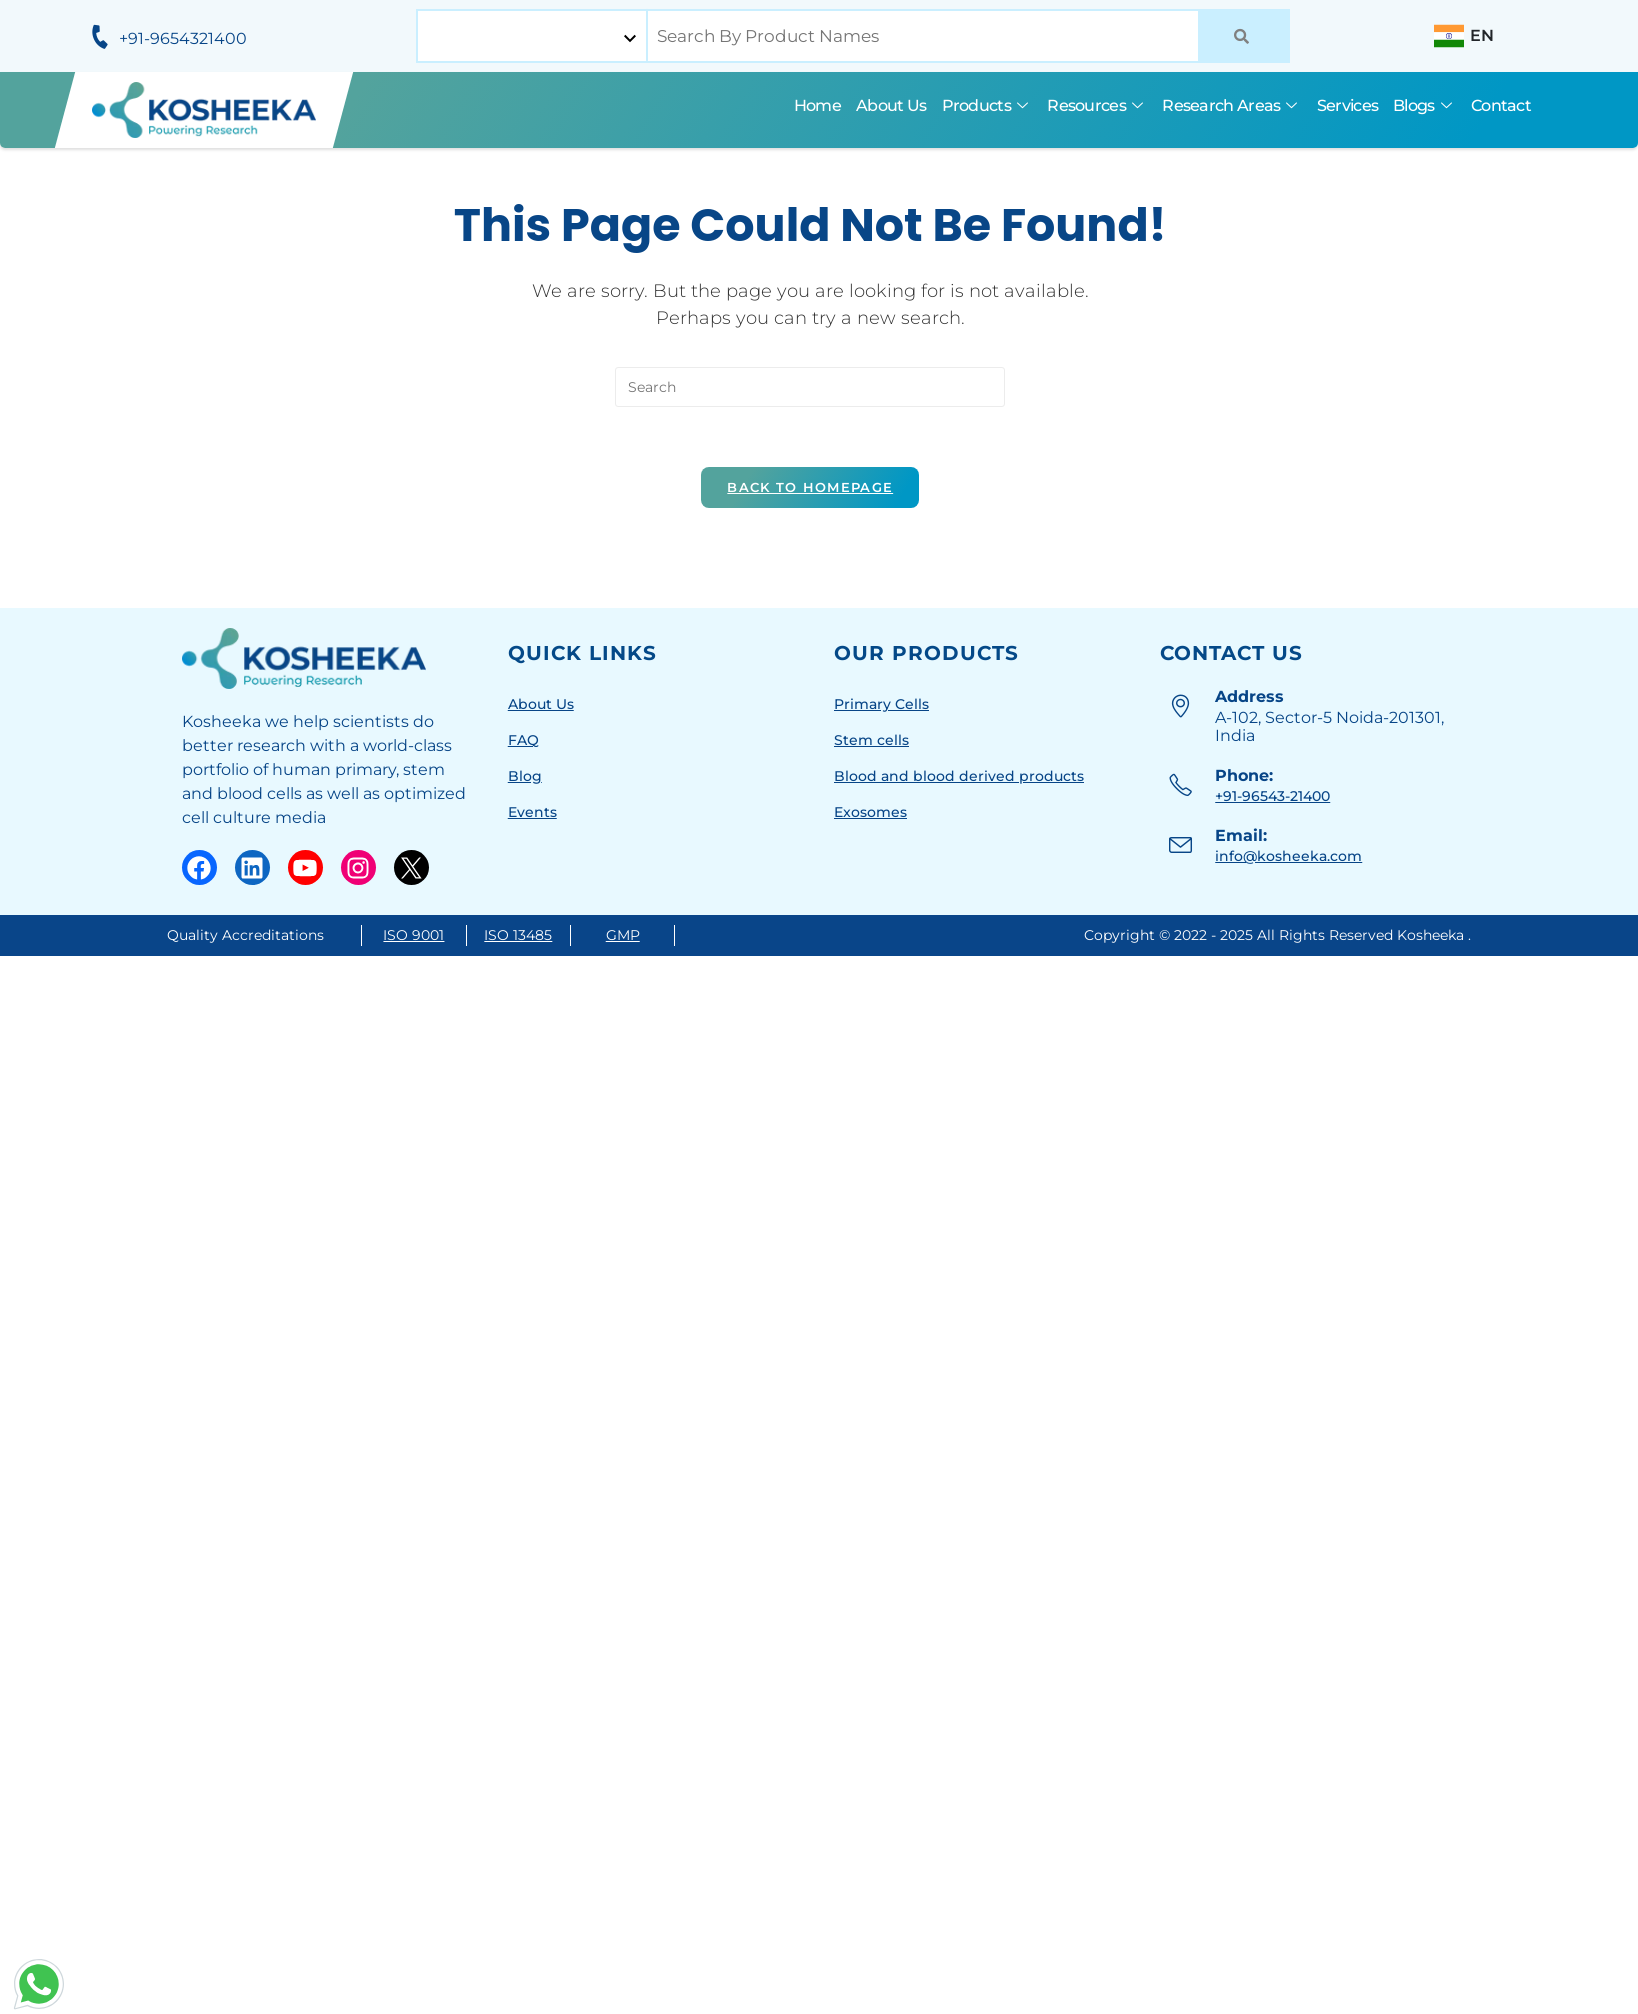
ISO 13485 (518, 935)
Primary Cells (881, 704)
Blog (525, 776)
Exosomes (870, 812)
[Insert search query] (810, 387)
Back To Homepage (810, 487)
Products (987, 105)
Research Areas (1232, 105)
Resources (1097, 105)
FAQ (523, 740)
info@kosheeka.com (1288, 856)
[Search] (1244, 36)
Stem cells (871, 740)
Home (817, 105)
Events (532, 812)
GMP (623, 935)
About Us (891, 105)
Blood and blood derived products (959, 776)
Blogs (1424, 105)
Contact (1501, 105)
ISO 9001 (413, 935)
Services (1347, 105)
